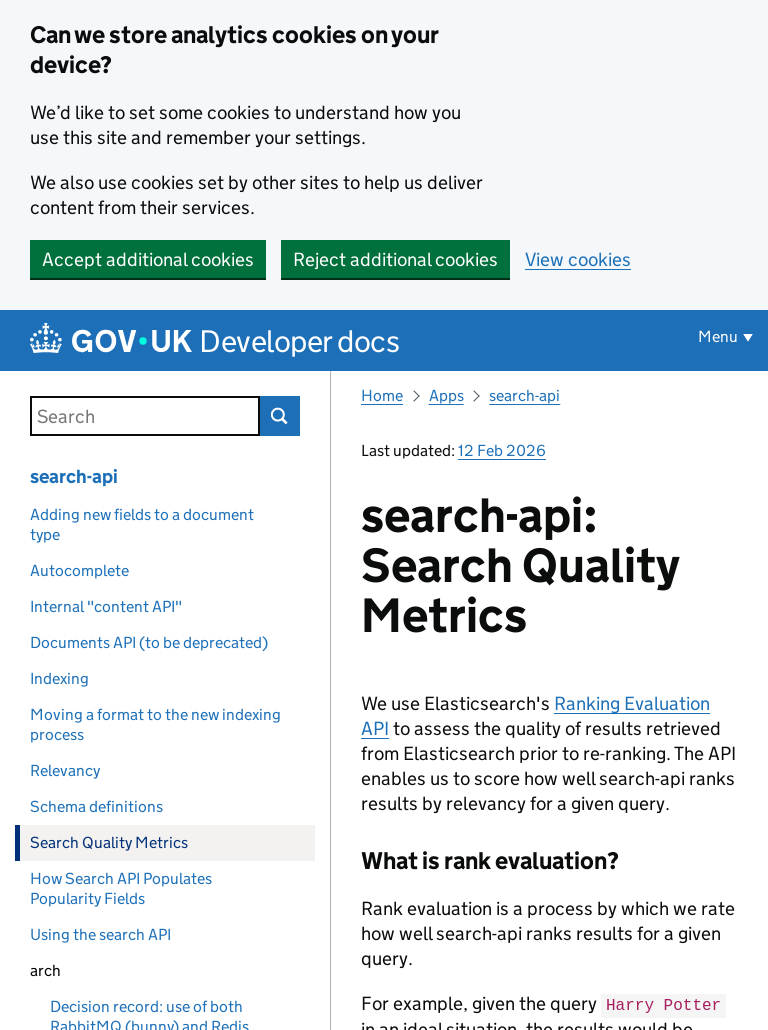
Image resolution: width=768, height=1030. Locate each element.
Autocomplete (79, 570)
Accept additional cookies (148, 259)
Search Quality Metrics (109, 842)
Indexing (59, 678)
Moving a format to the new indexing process (155, 724)
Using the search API (100, 934)
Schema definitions (96, 806)
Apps (446, 395)
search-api (74, 476)
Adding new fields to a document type (142, 524)
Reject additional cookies (395, 259)
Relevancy (65, 770)
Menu (718, 336)
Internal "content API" (106, 606)
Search (280, 416)
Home (382, 395)
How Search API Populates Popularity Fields (121, 888)
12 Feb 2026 (502, 450)
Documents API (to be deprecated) (149, 642)
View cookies (578, 259)
